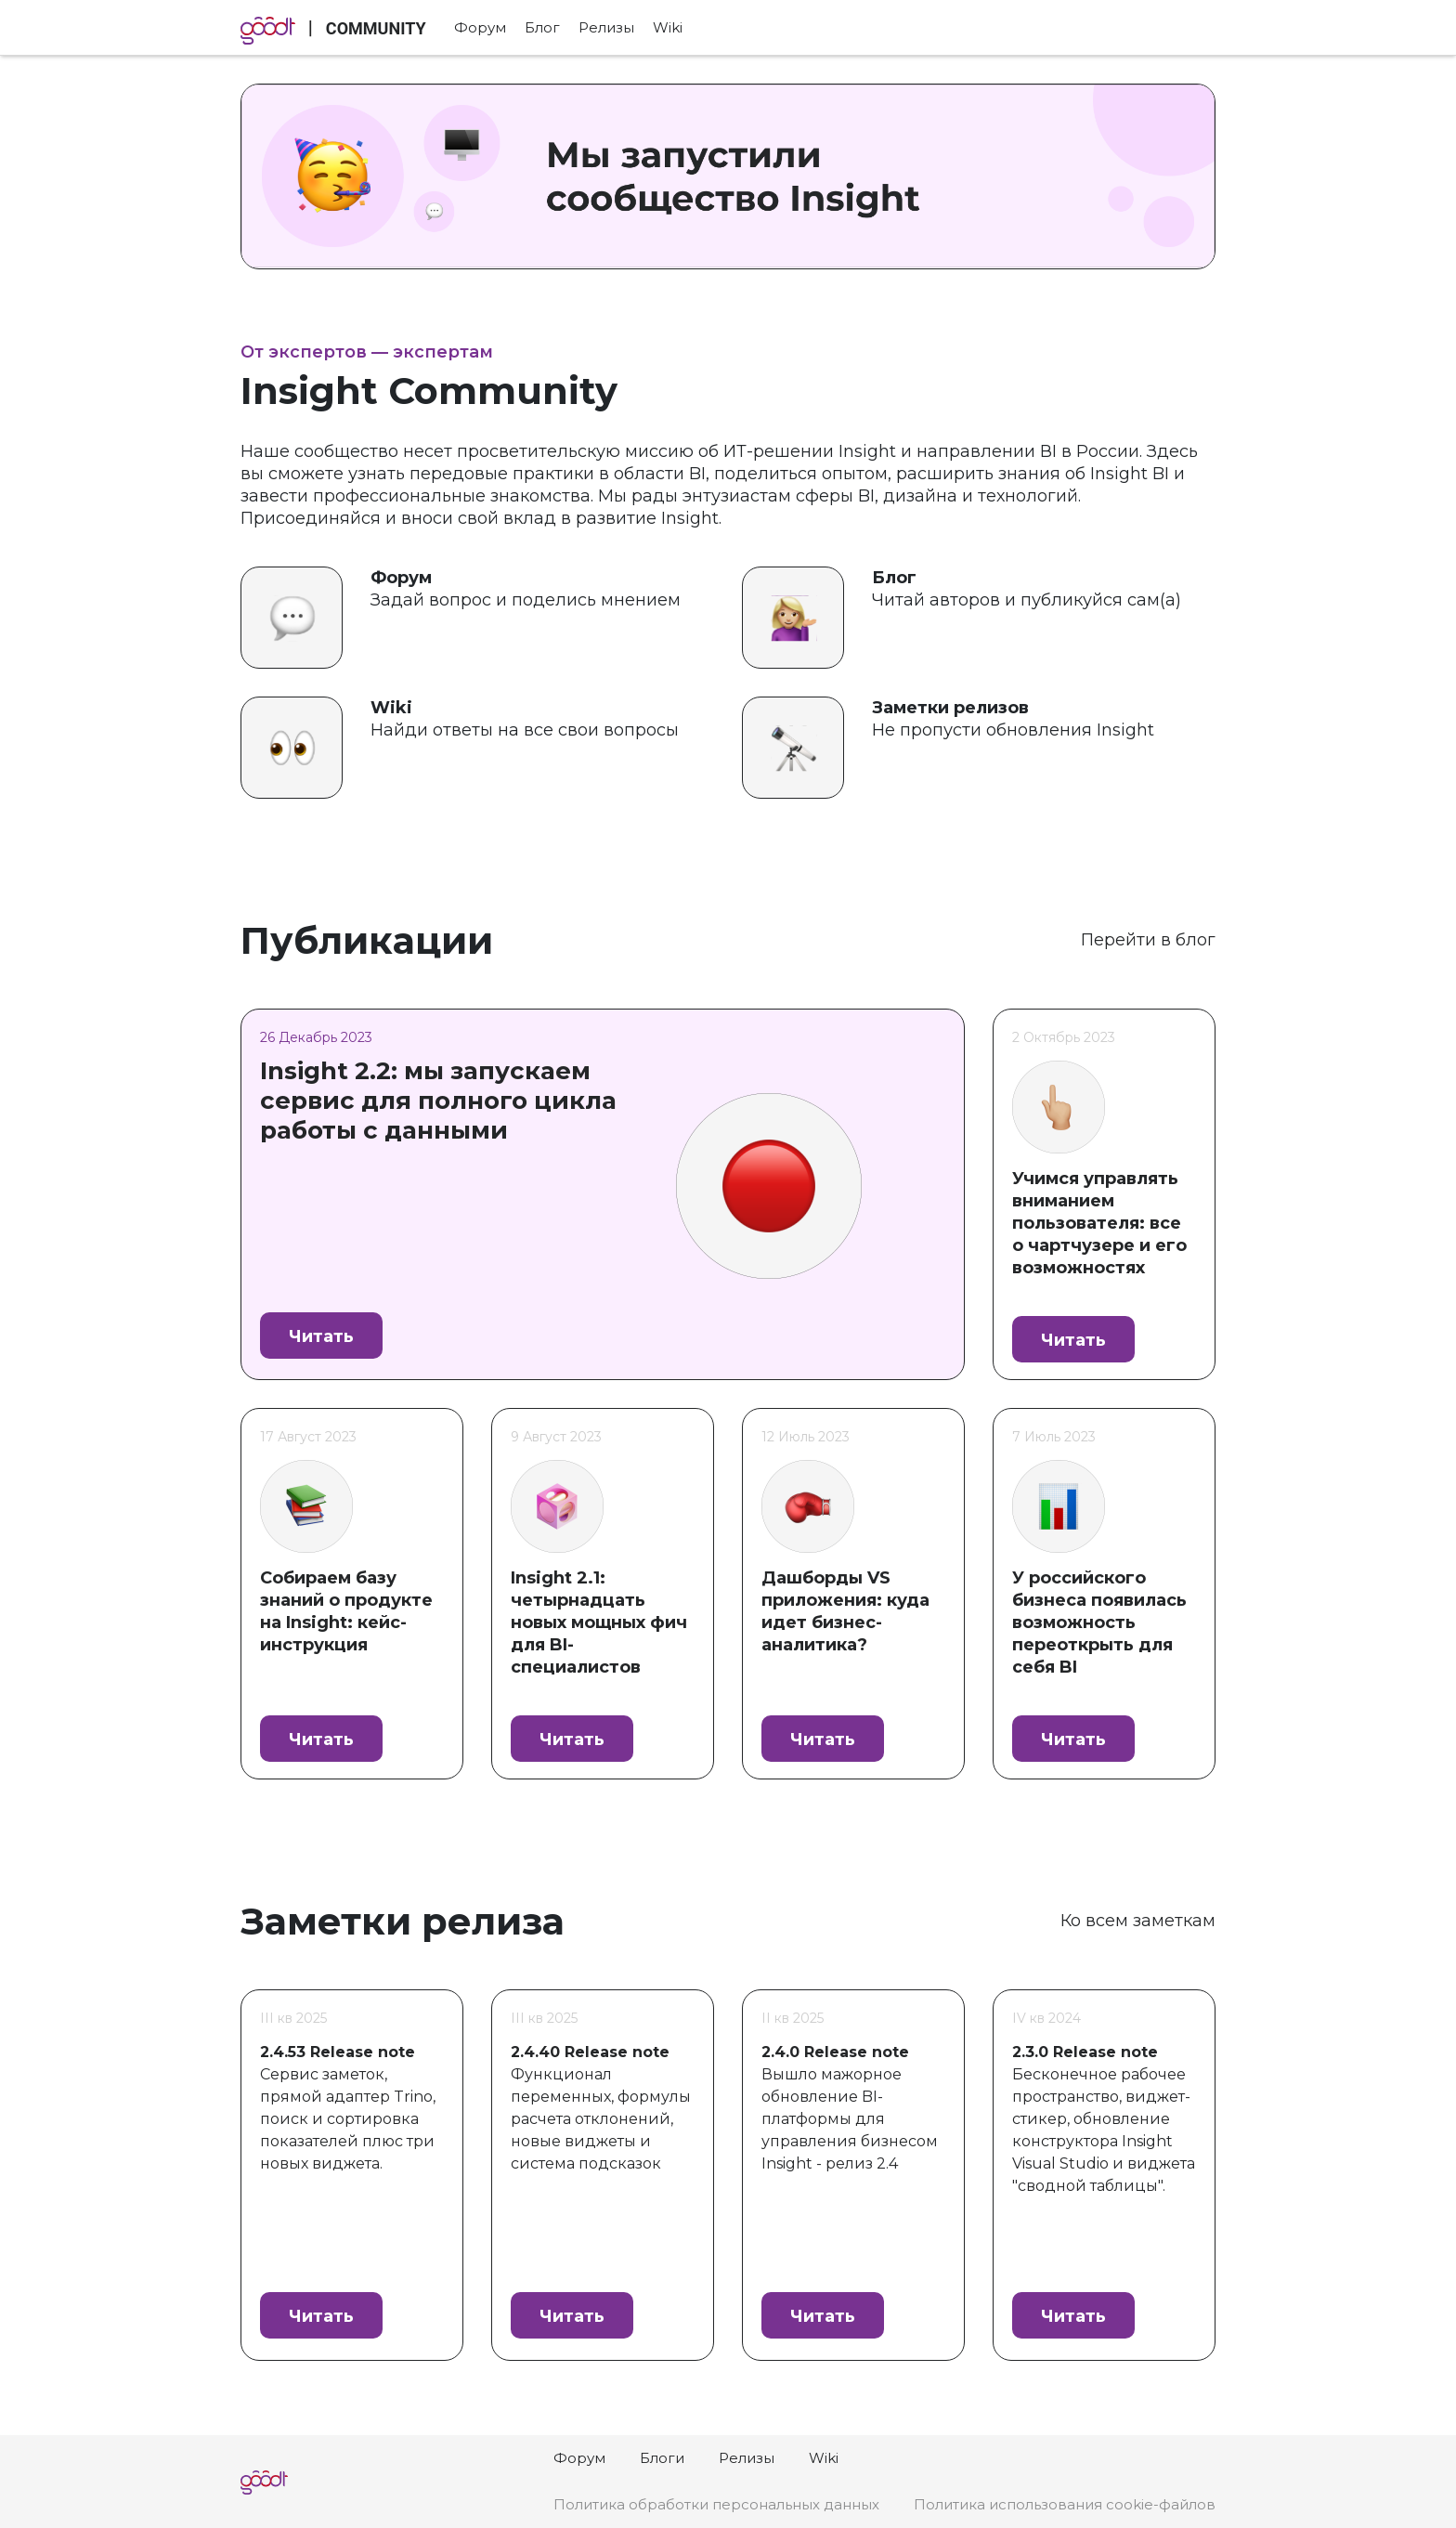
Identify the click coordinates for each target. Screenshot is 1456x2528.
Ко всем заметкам (1138, 1920)
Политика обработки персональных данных (716, 2504)
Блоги (662, 2458)
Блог (542, 27)
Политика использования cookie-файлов (1065, 2504)
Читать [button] (321, 1336)
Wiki (667, 27)
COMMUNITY (376, 28)
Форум (480, 27)
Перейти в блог (1148, 940)
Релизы (606, 27)
